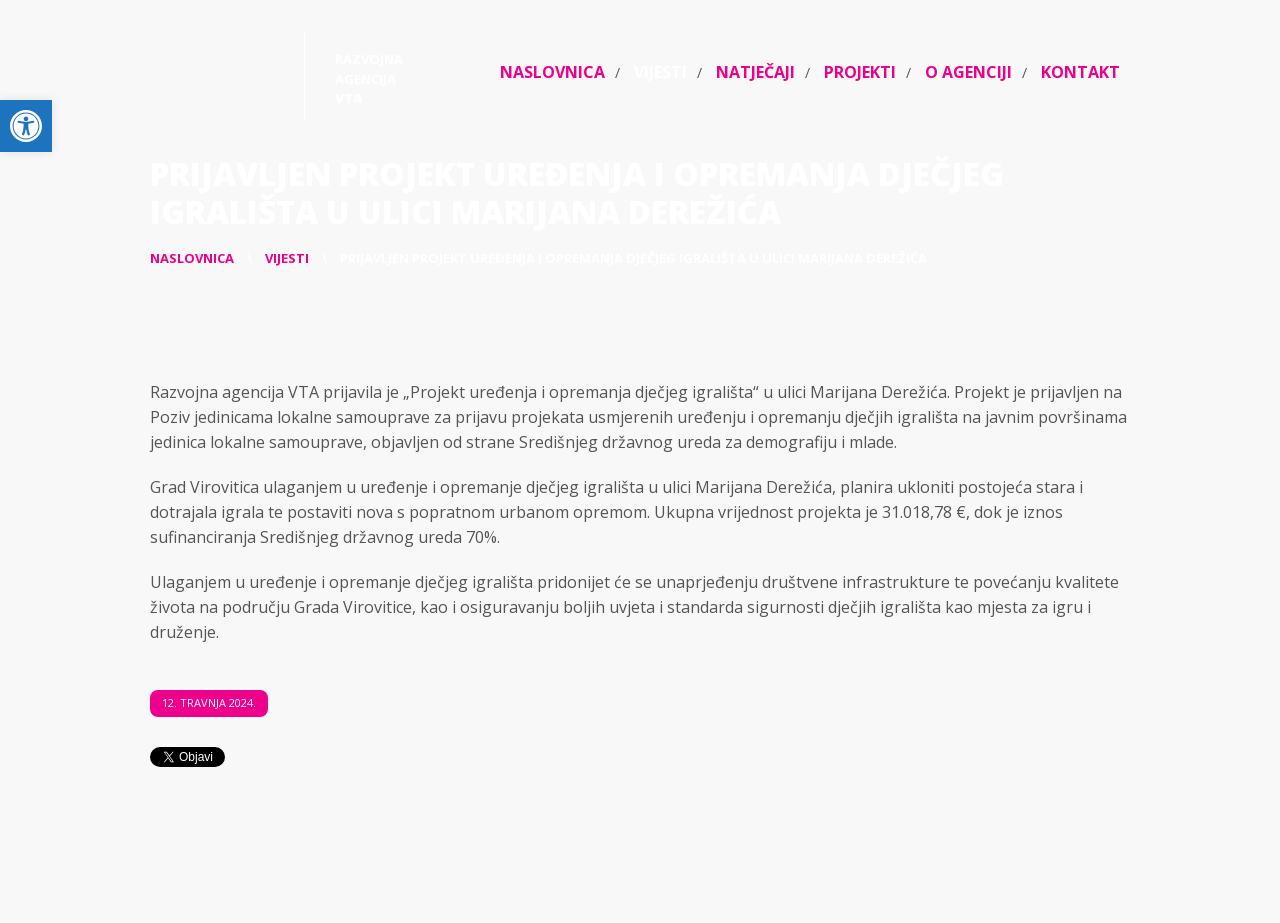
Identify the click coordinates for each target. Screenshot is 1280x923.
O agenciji (968, 72)
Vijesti (660, 72)
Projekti (860, 72)
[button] (26, 126)
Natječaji (755, 72)
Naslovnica (552, 72)
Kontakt (1080, 72)
